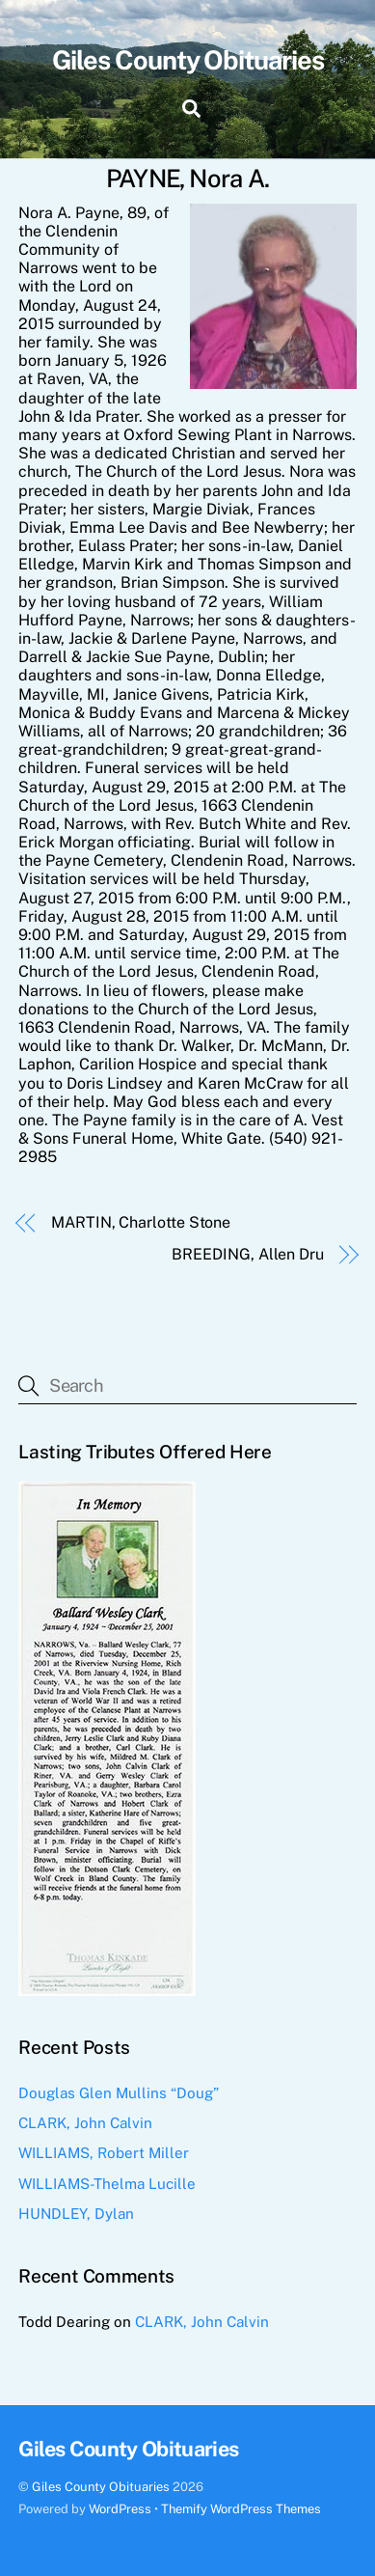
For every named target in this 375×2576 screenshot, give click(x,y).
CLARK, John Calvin (85, 2123)
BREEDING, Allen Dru (247, 1254)
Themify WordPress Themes (241, 2509)
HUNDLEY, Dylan (76, 2213)
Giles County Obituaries (101, 2486)
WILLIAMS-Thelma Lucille (107, 2183)
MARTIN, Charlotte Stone (140, 1222)
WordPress (120, 2509)
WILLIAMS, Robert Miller (103, 2153)
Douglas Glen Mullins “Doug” (118, 2093)
